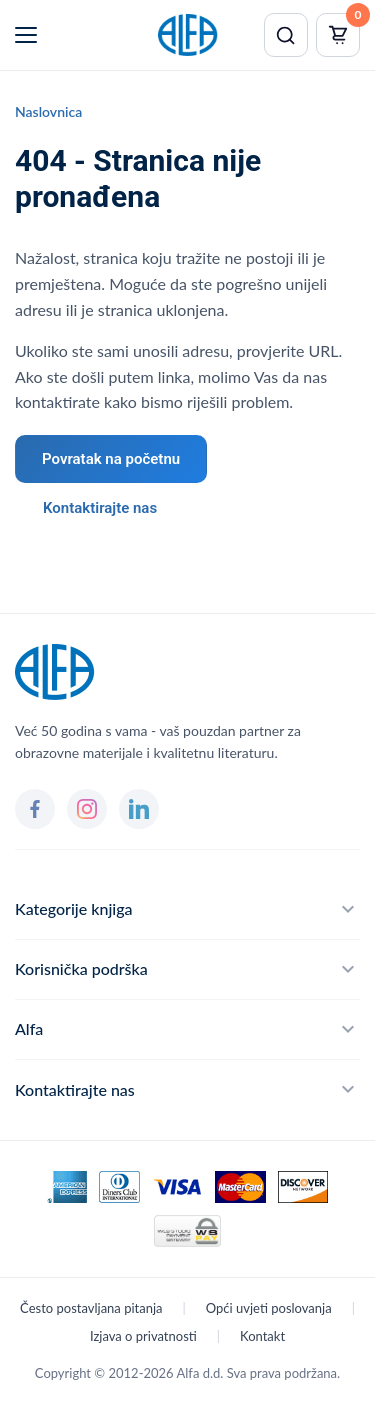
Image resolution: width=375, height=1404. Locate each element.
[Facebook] (35, 809)
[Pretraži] (286, 35)
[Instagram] (87, 809)
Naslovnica (48, 111)
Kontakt (262, 1336)
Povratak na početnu (111, 459)
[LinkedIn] (139, 809)
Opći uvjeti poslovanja (269, 1308)
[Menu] (26, 35)
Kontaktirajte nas (100, 508)
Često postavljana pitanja (91, 1308)
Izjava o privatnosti (143, 1336)
